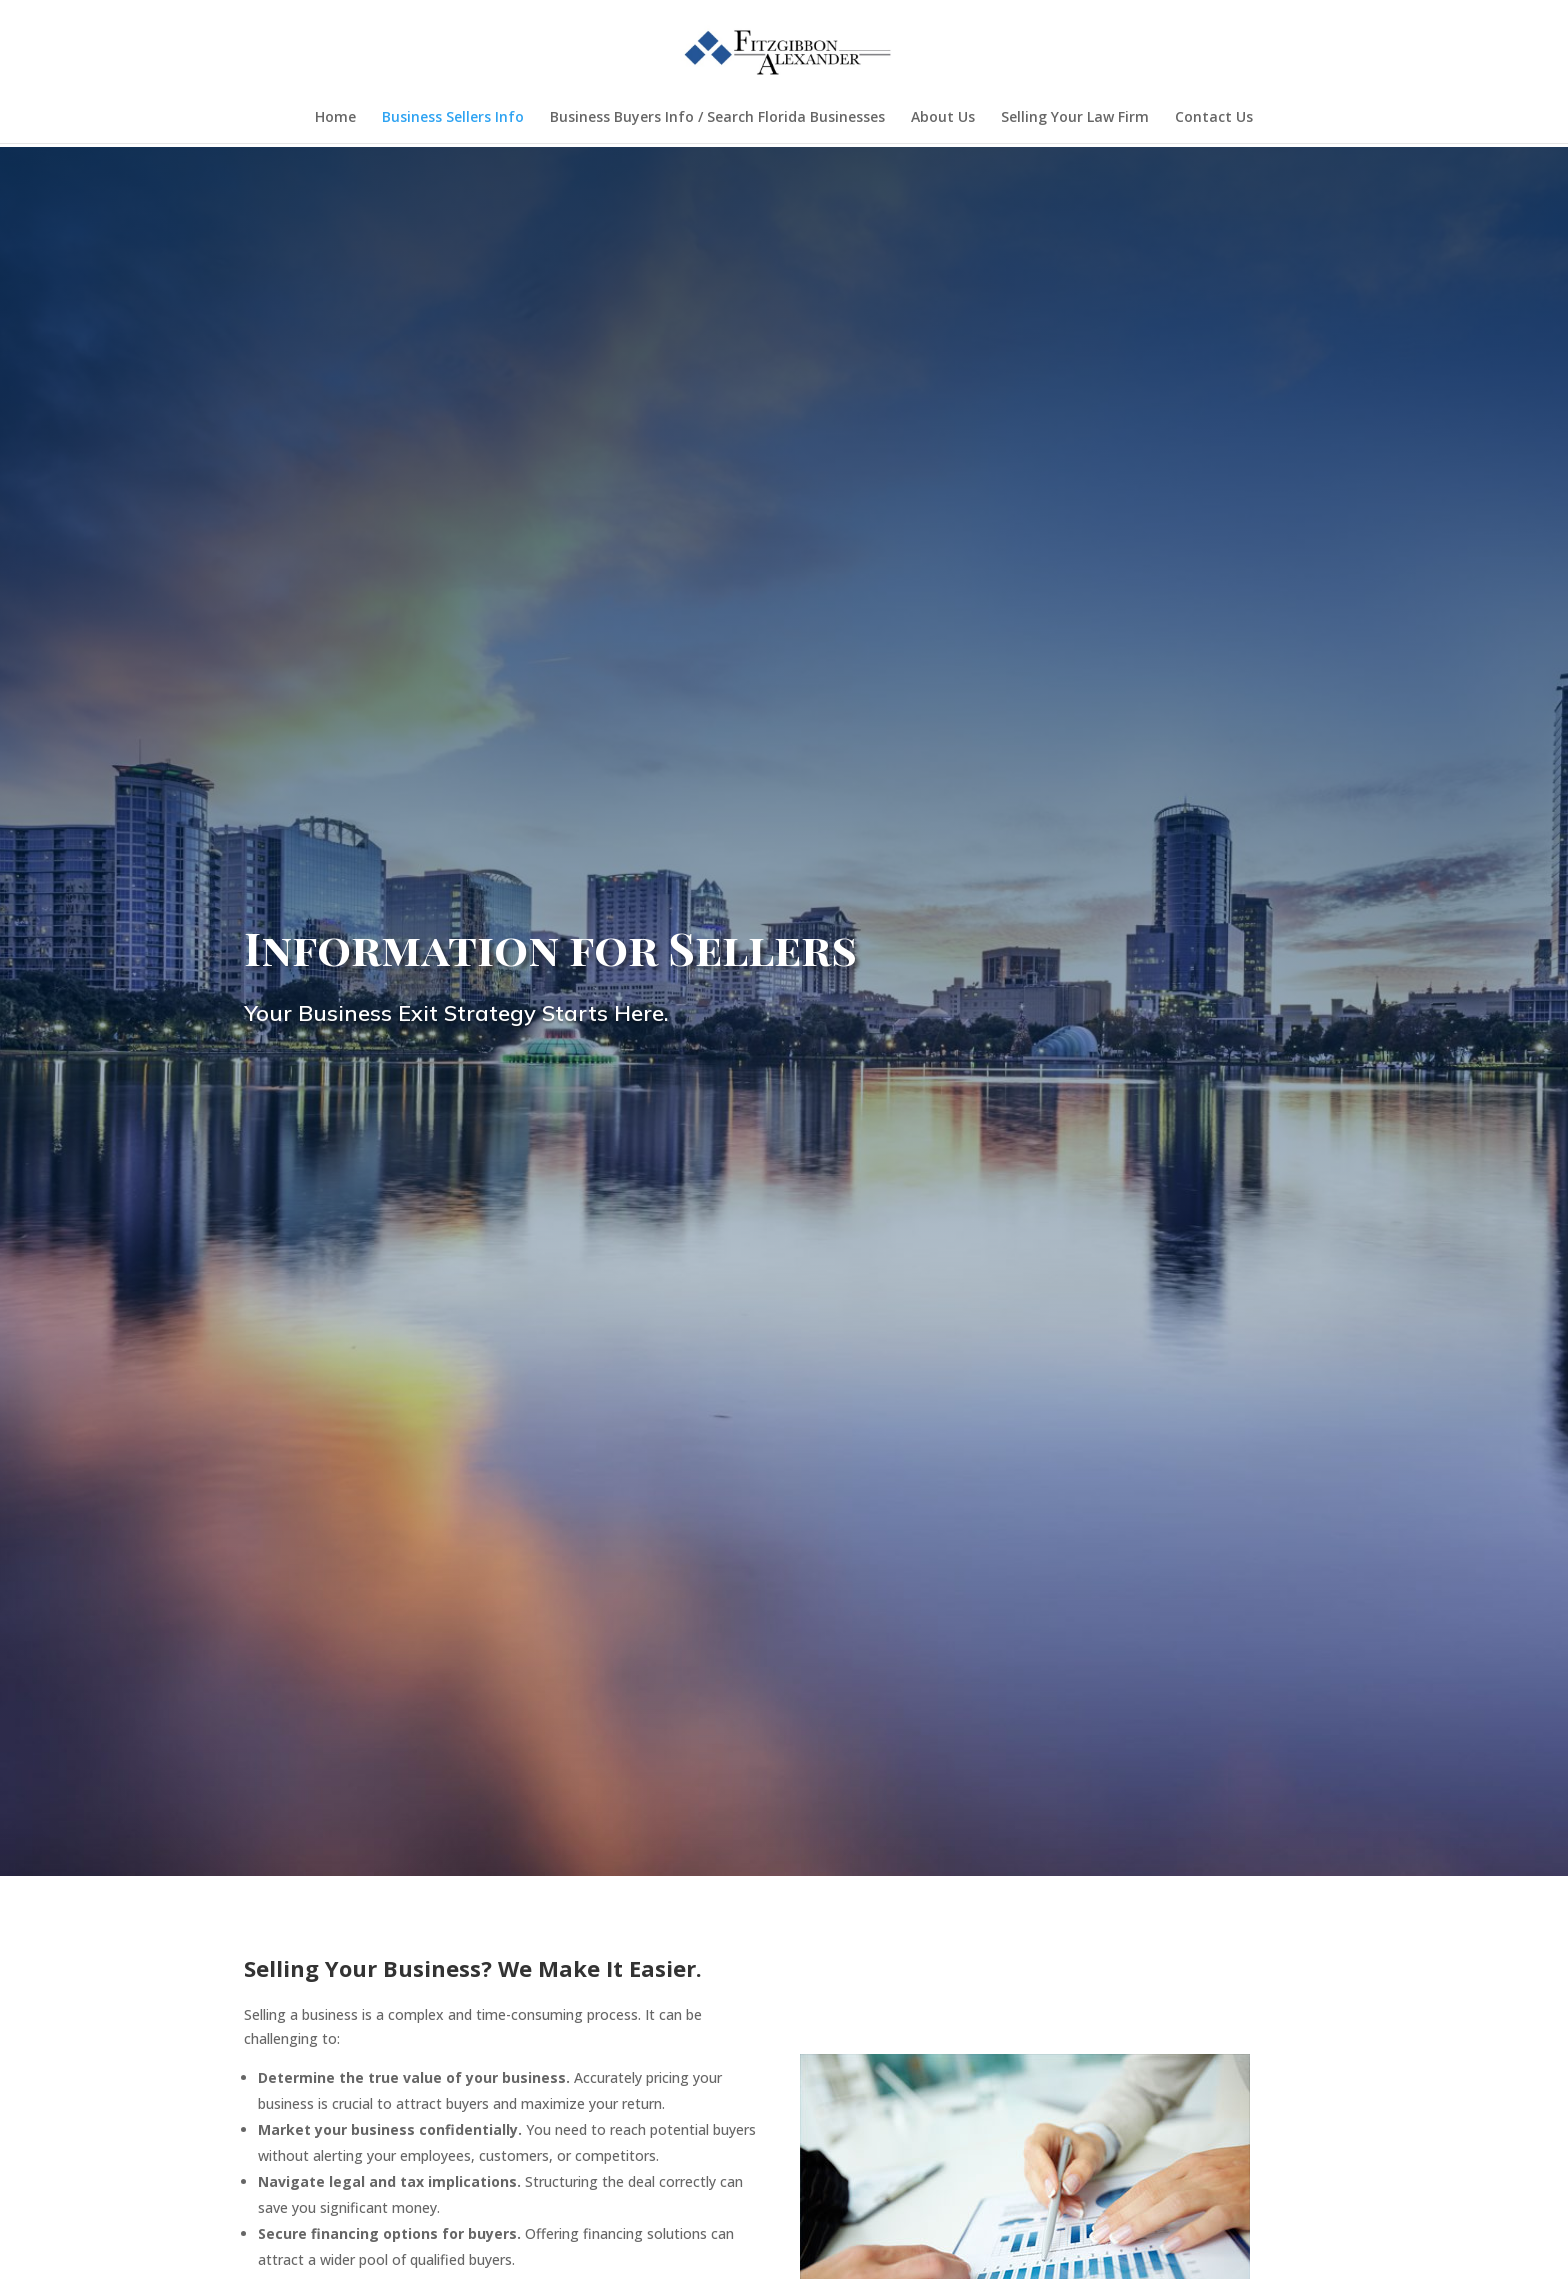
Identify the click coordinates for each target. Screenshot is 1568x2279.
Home (335, 118)
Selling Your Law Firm (1075, 118)
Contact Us (1214, 118)
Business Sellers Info (453, 118)
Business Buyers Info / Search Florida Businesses (717, 118)
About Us (943, 118)
